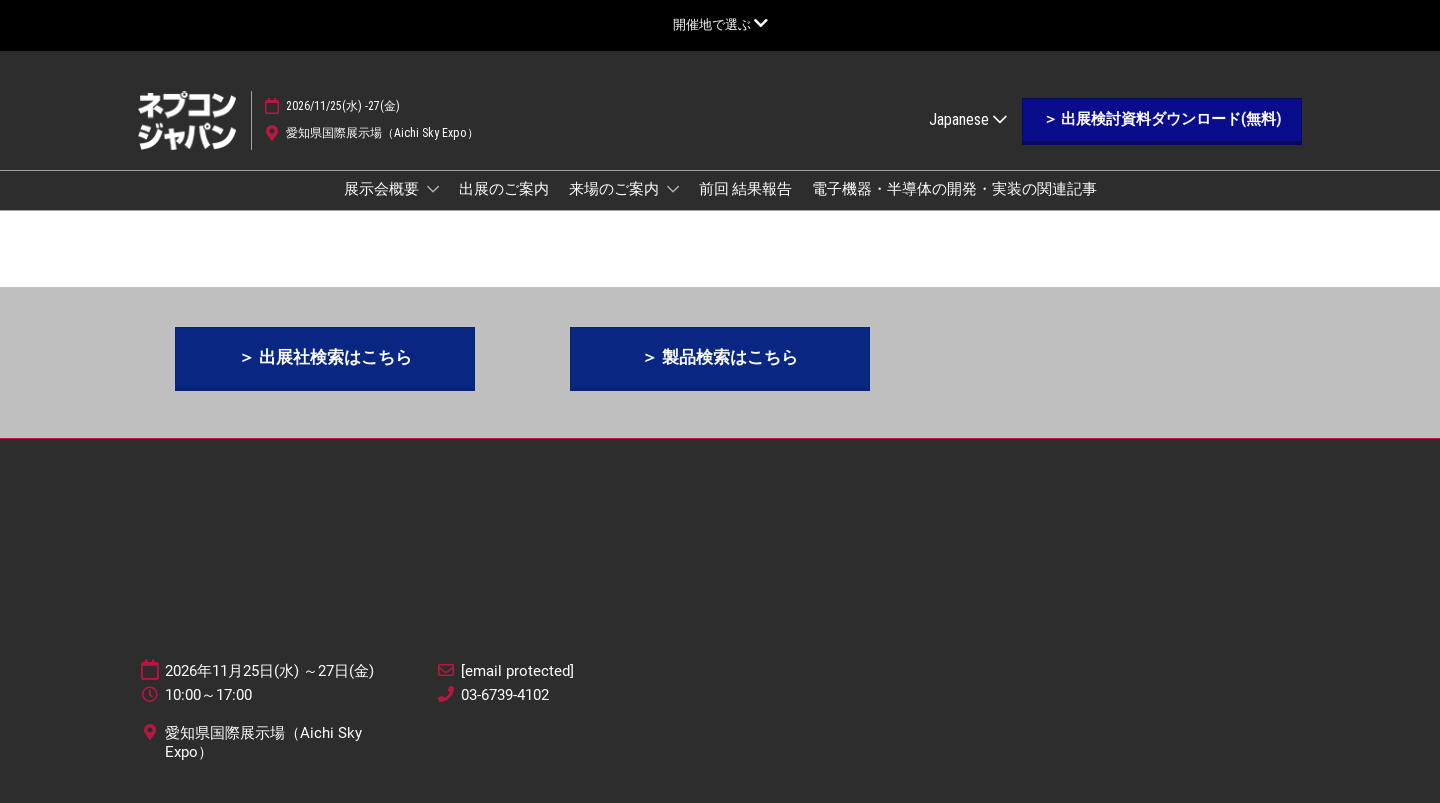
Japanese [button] (968, 119)
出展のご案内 (504, 189)
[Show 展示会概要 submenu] (433, 189)
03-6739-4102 (505, 695)
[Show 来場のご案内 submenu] (673, 189)
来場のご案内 (615, 189)
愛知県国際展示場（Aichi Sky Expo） (382, 133)
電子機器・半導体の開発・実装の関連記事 (954, 189)
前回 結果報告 (745, 189)
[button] (1162, 120)
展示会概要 (383, 189)
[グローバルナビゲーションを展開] (720, 24)
